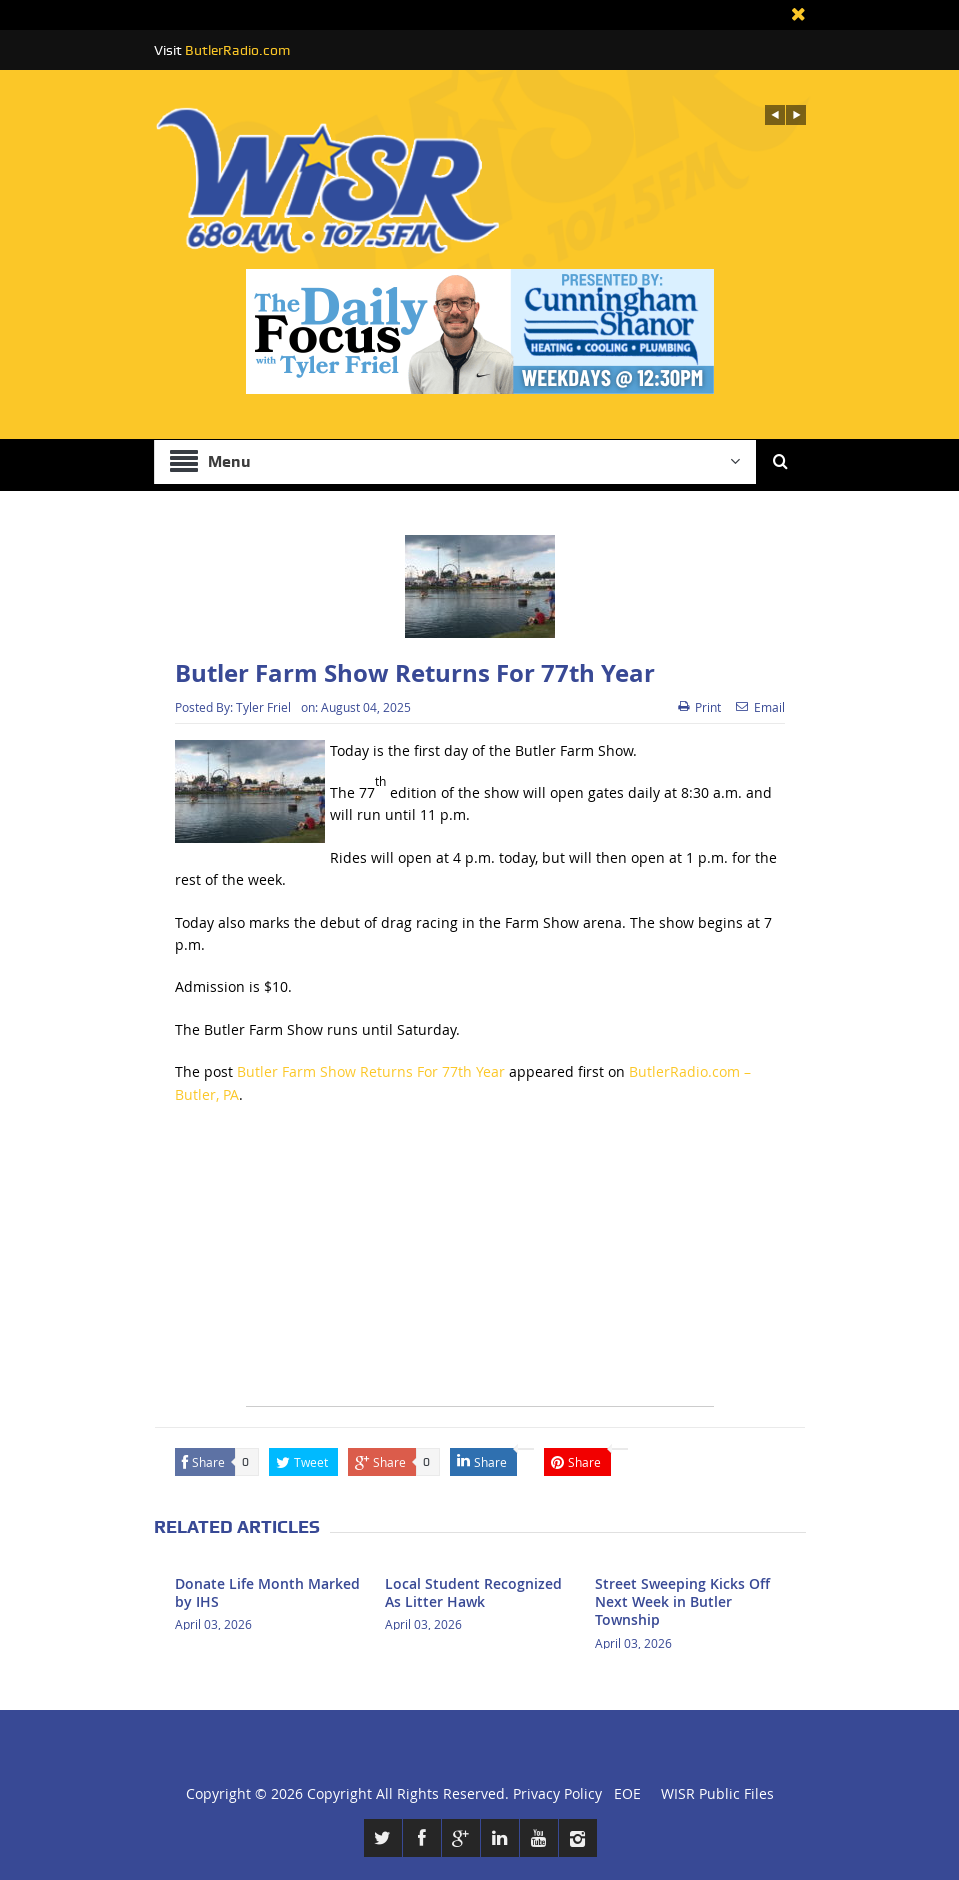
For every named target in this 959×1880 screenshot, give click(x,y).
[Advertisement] (480, 1266)
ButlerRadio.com (237, 50)
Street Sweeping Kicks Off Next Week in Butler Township (682, 1601)
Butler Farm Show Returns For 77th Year (371, 1071)
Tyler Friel (263, 707)
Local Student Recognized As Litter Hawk (473, 1592)
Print (699, 707)
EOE (623, 1793)
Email (760, 707)
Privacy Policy (557, 1793)
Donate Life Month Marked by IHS (267, 1592)
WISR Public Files (717, 1793)
